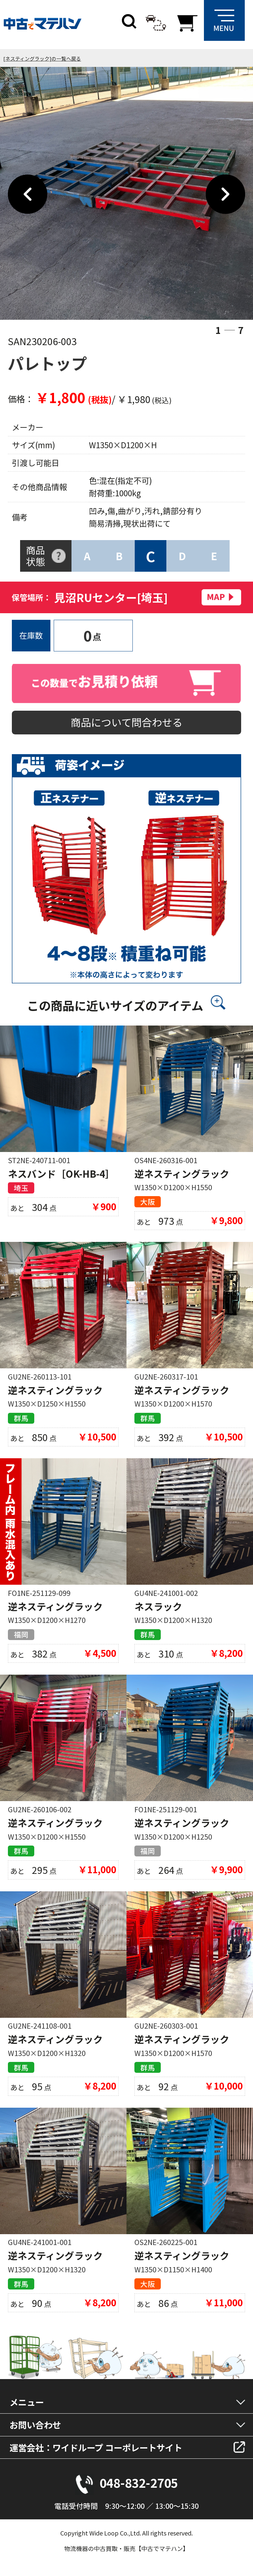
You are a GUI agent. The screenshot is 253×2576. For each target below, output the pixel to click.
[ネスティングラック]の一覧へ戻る (42, 58)
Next (225, 194)
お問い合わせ (35, 2424)
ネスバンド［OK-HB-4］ (61, 1173)
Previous (27, 194)
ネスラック (158, 1606)
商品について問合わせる (126, 722)
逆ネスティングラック (181, 1173)
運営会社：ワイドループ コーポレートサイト (96, 2447)
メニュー (27, 2402)
